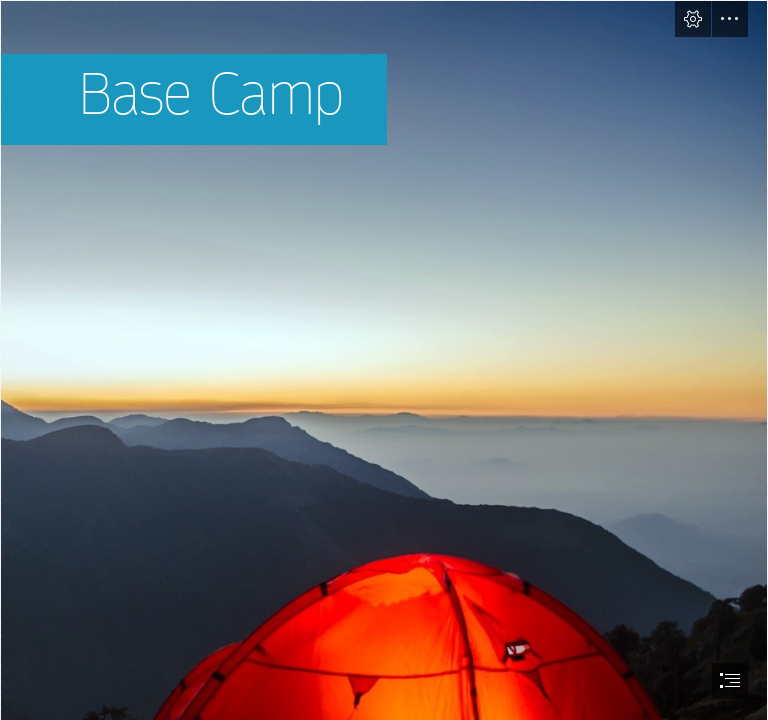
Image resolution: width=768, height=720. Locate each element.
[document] (384, 360)
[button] (693, 19)
